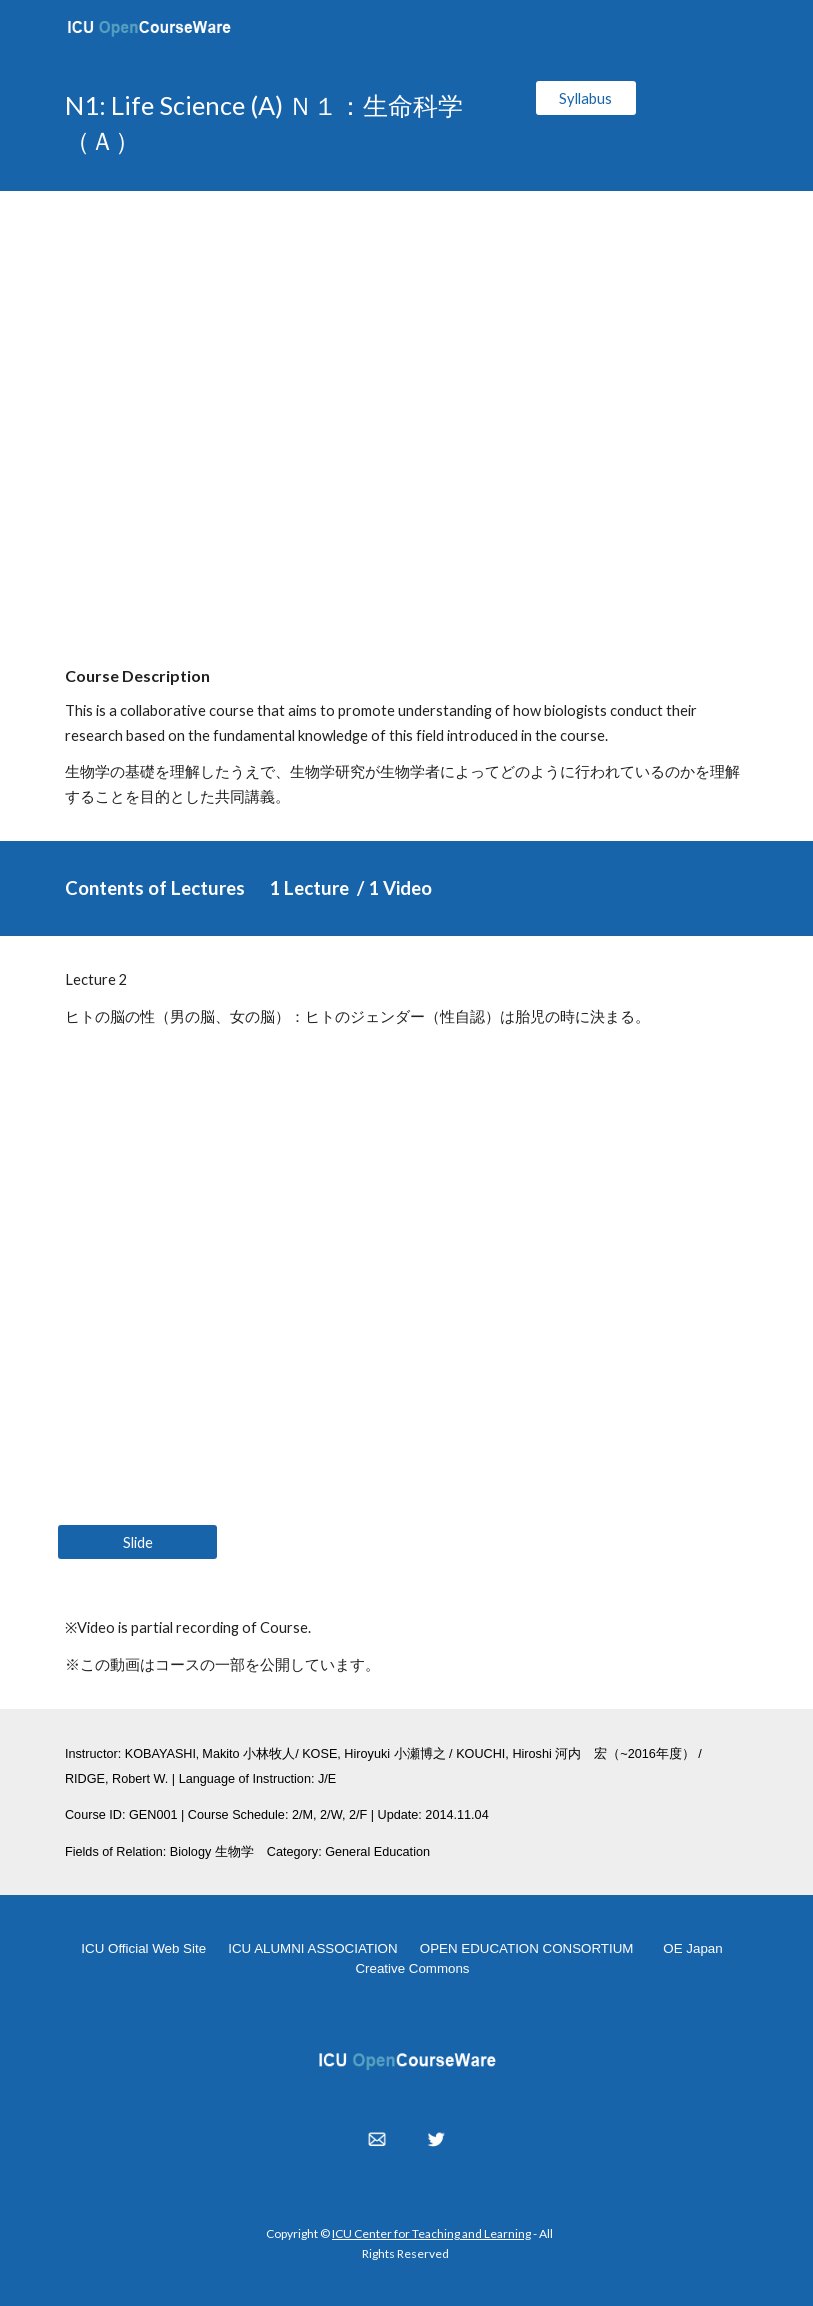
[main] (287, 123)
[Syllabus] (586, 98)
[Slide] (137, 1542)
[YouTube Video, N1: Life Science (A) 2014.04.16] (406, 410)
